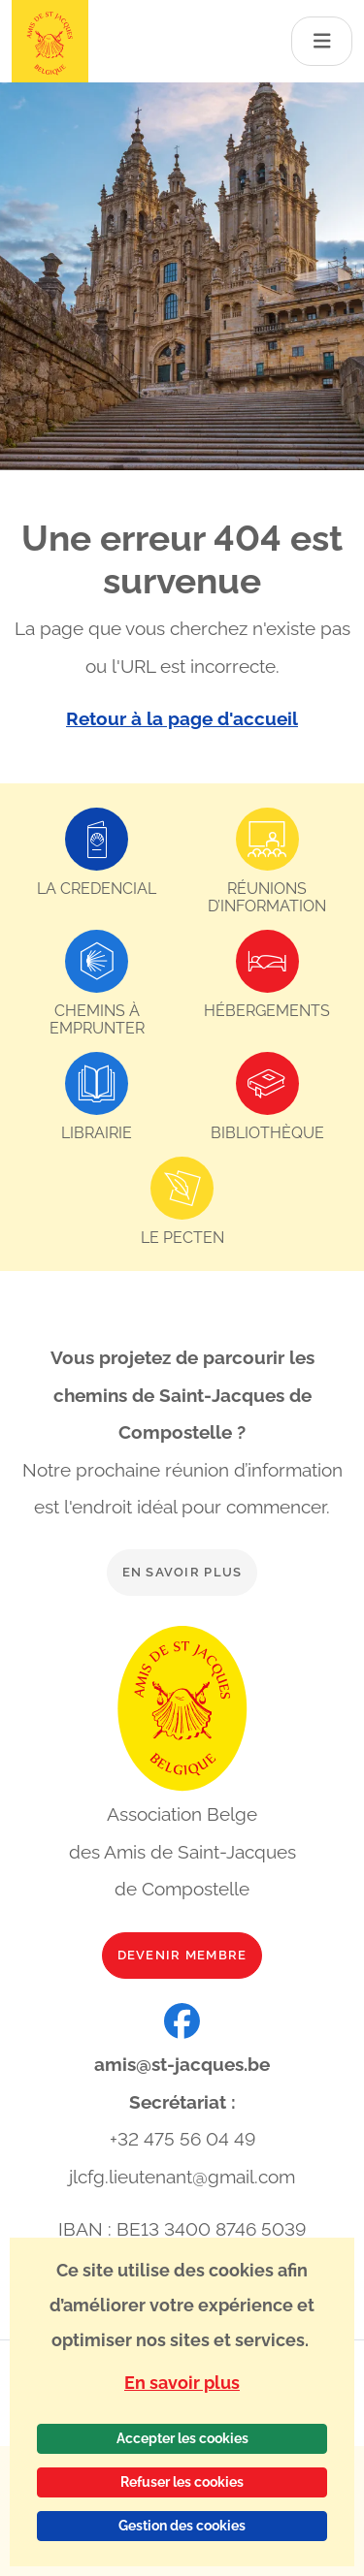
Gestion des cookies (182, 2525)
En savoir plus (182, 1572)
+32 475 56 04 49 (182, 2138)
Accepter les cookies (182, 2438)
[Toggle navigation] (322, 41)
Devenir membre (182, 1955)
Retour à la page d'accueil (182, 718)
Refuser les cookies (182, 2482)
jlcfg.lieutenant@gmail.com (182, 2176)
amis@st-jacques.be (182, 2064)
